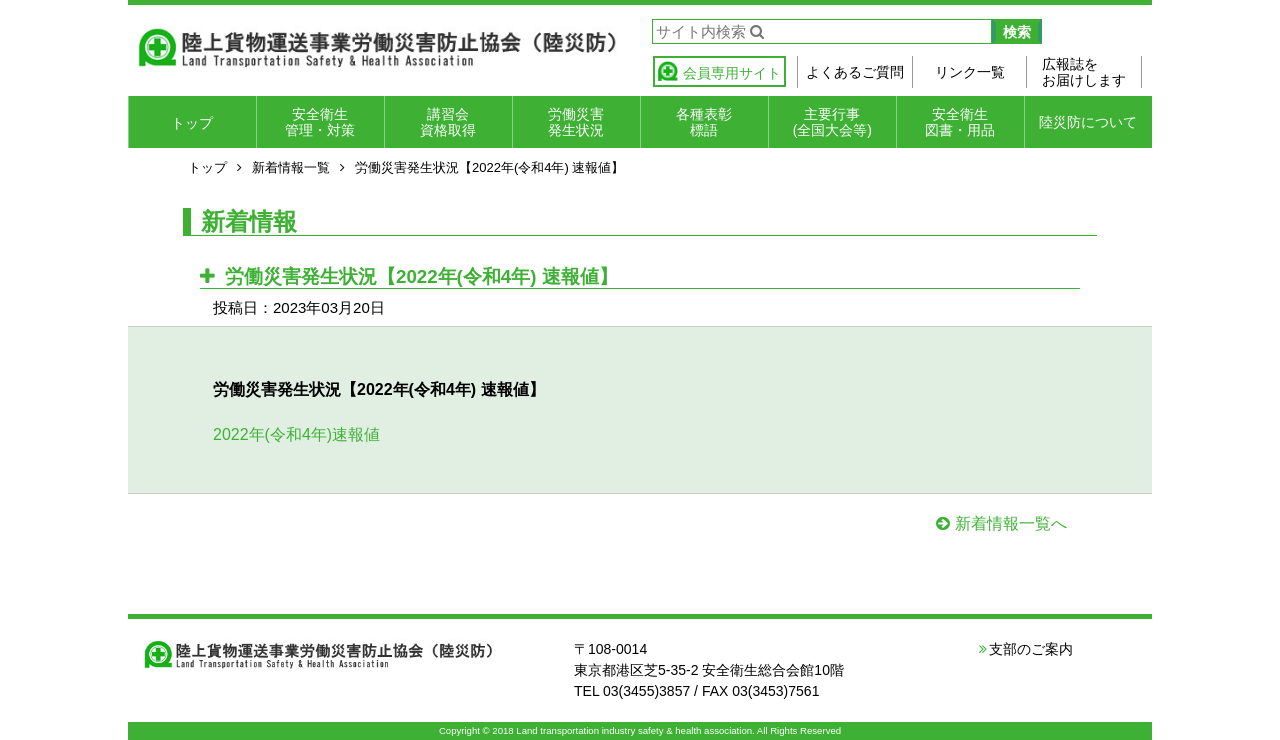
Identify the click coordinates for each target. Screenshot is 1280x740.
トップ (192, 123)
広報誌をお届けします (1084, 72)
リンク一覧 (970, 72)
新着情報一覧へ (1011, 523)
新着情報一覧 (291, 167)
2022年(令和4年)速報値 (296, 434)
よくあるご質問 (855, 72)
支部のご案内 (1031, 649)
